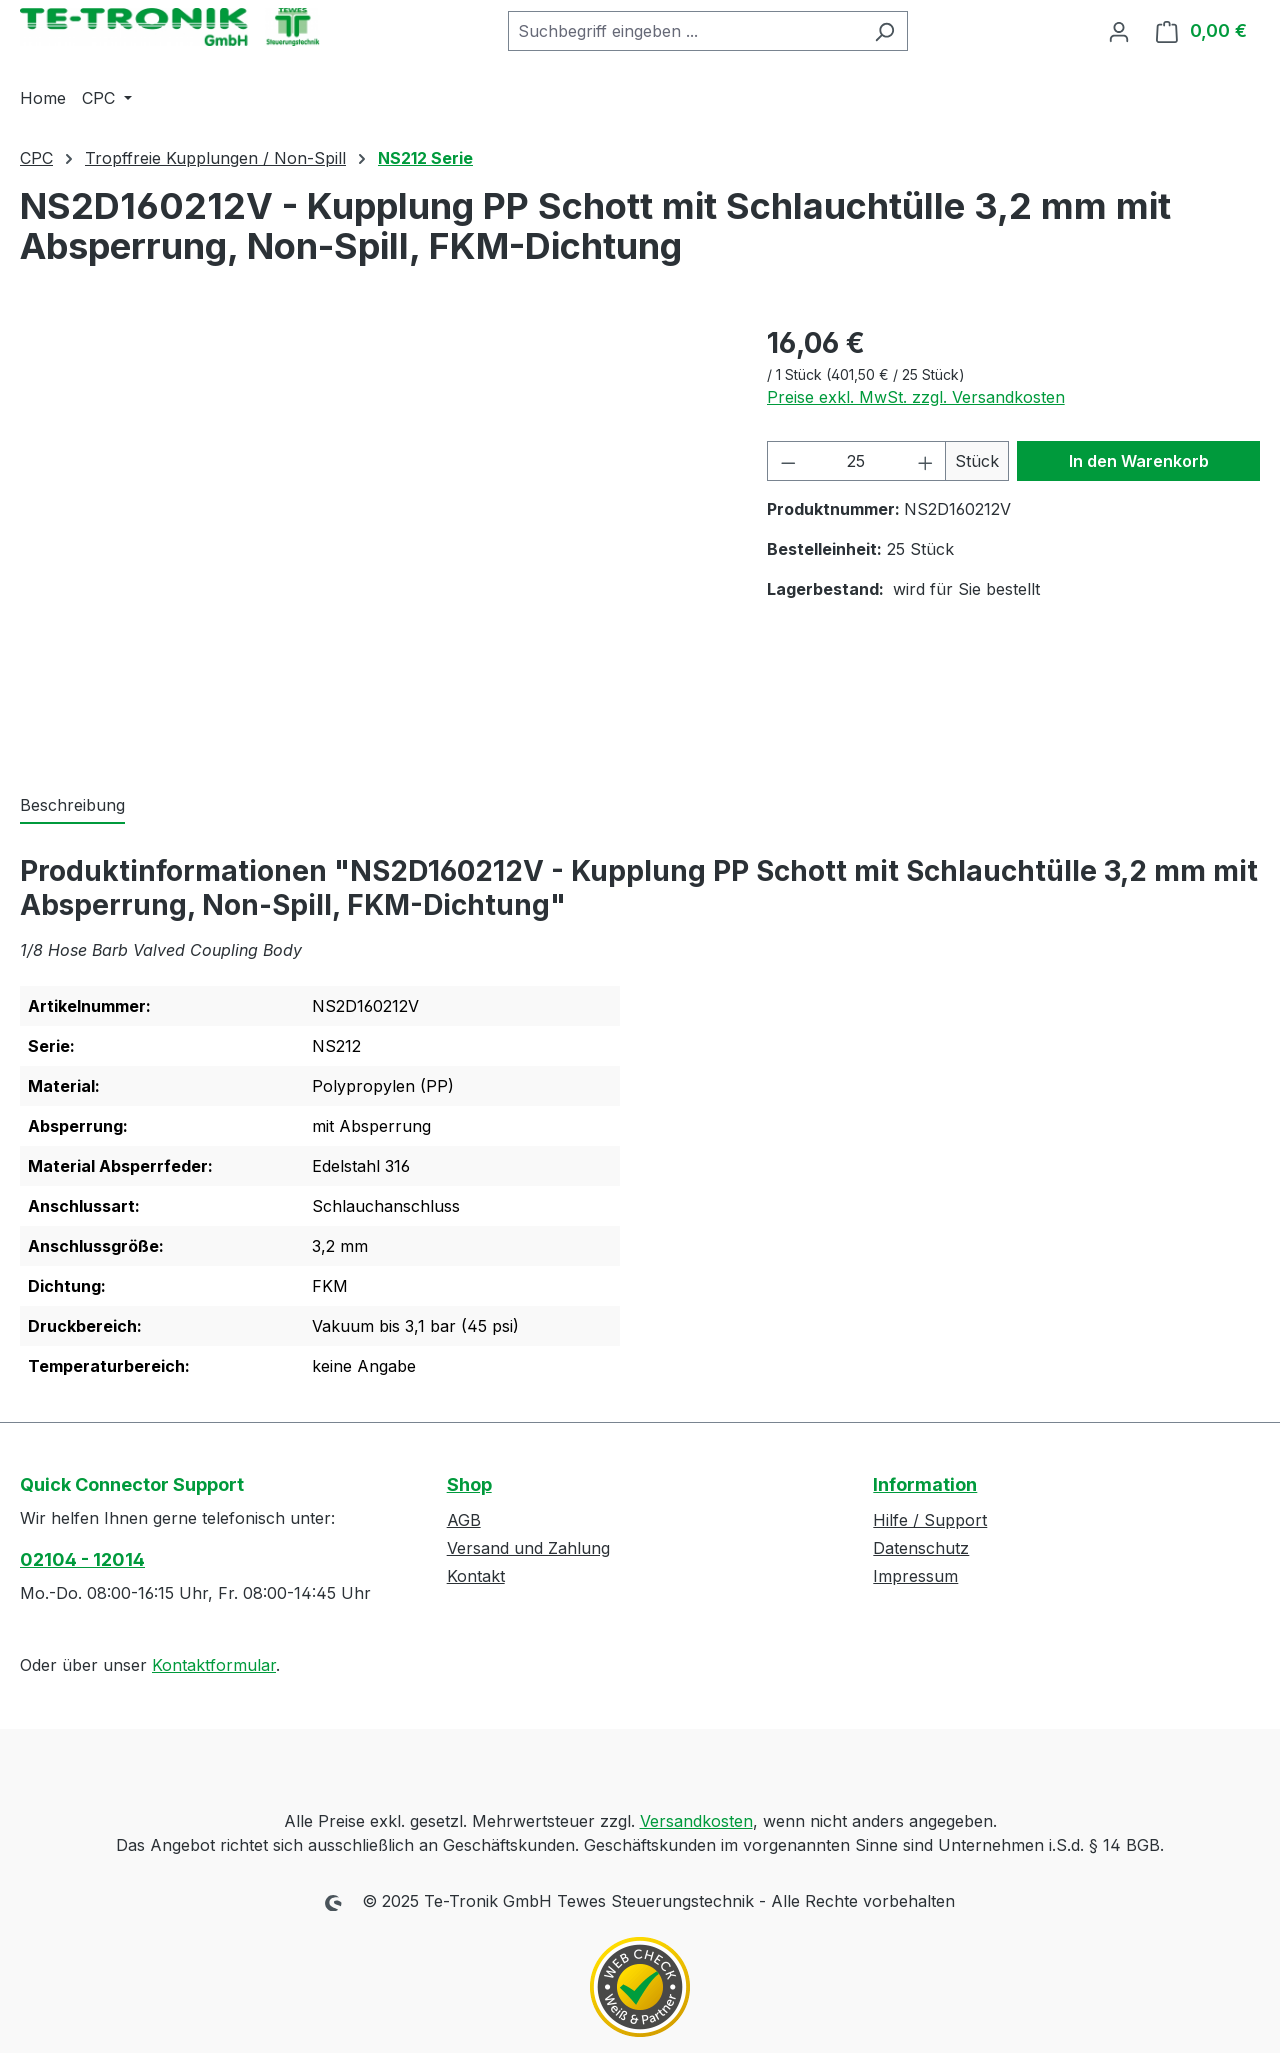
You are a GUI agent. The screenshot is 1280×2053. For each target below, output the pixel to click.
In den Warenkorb (1139, 461)
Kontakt (476, 1576)
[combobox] (685, 31)
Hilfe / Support (930, 1520)
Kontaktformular (214, 1665)
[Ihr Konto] (1119, 31)
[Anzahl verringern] (788, 461)
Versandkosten (696, 1821)
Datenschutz (921, 1548)
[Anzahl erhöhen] (926, 461)
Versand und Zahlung (528, 1548)
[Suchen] (884, 31)
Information (925, 1484)
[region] (373, 537)
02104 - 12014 (82, 1559)
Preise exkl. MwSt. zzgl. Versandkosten (916, 397)
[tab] (72, 806)
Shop (469, 1484)
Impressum (915, 1576)
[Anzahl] (856, 461)
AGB (464, 1520)
